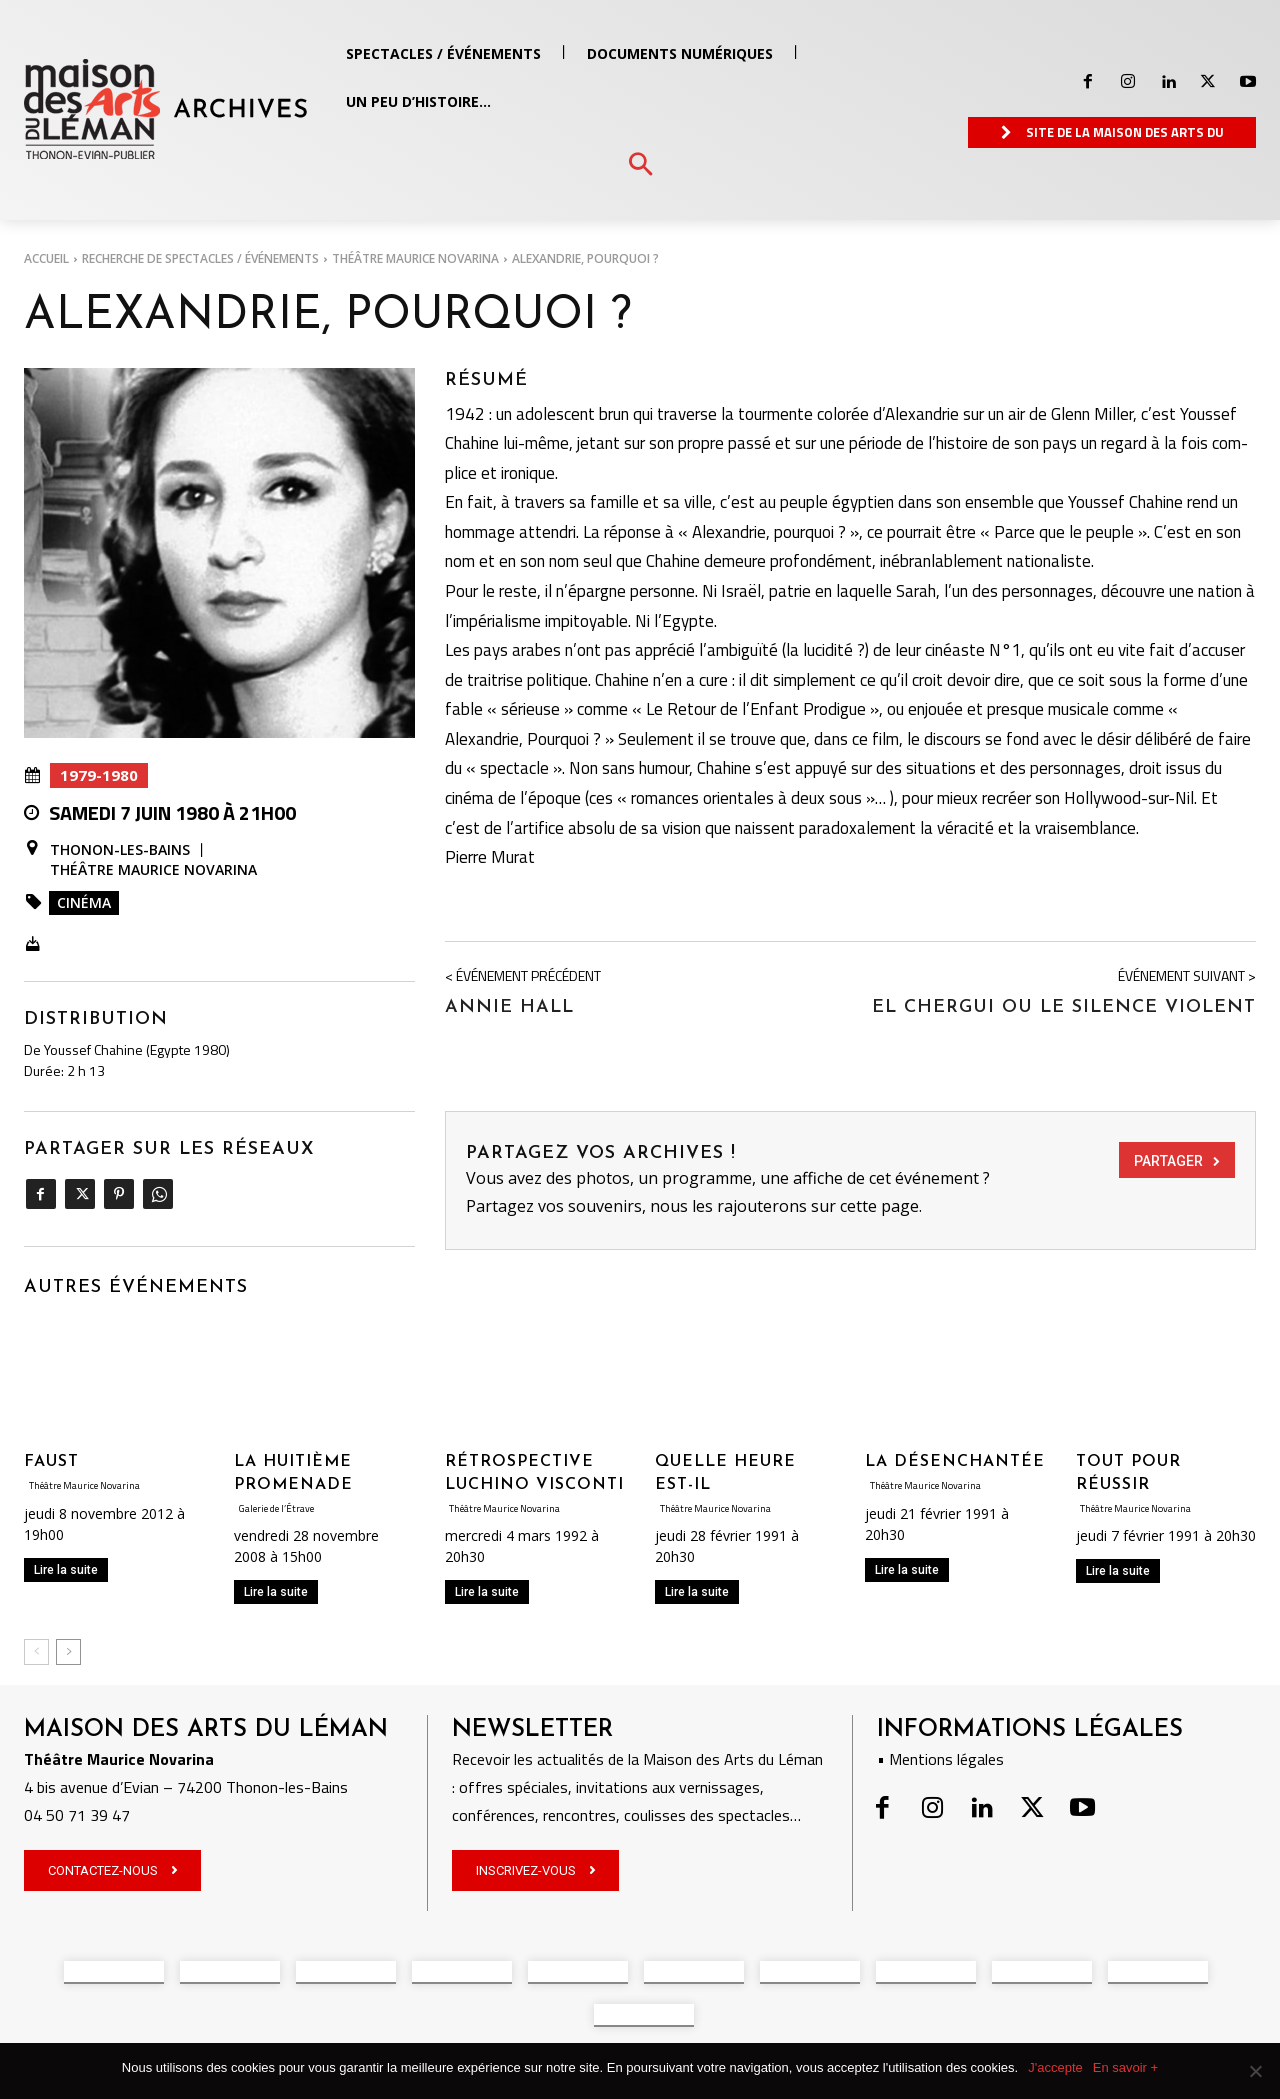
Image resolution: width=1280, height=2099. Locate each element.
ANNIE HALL (509, 1007)
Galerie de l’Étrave (288, 1508)
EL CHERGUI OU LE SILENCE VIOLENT (1064, 1007)
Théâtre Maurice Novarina (415, 258)
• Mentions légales (940, 1759)
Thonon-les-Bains (120, 850)
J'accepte (1055, 2067)
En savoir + (1125, 2067)
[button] (640, 165)
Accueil (46, 258)
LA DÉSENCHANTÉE (955, 1462)
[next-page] (68, 1652)
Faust (51, 1462)
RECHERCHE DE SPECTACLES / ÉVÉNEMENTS (200, 258)
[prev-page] (36, 1652)
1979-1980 (99, 775)
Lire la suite (66, 1570)
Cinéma (84, 902)
